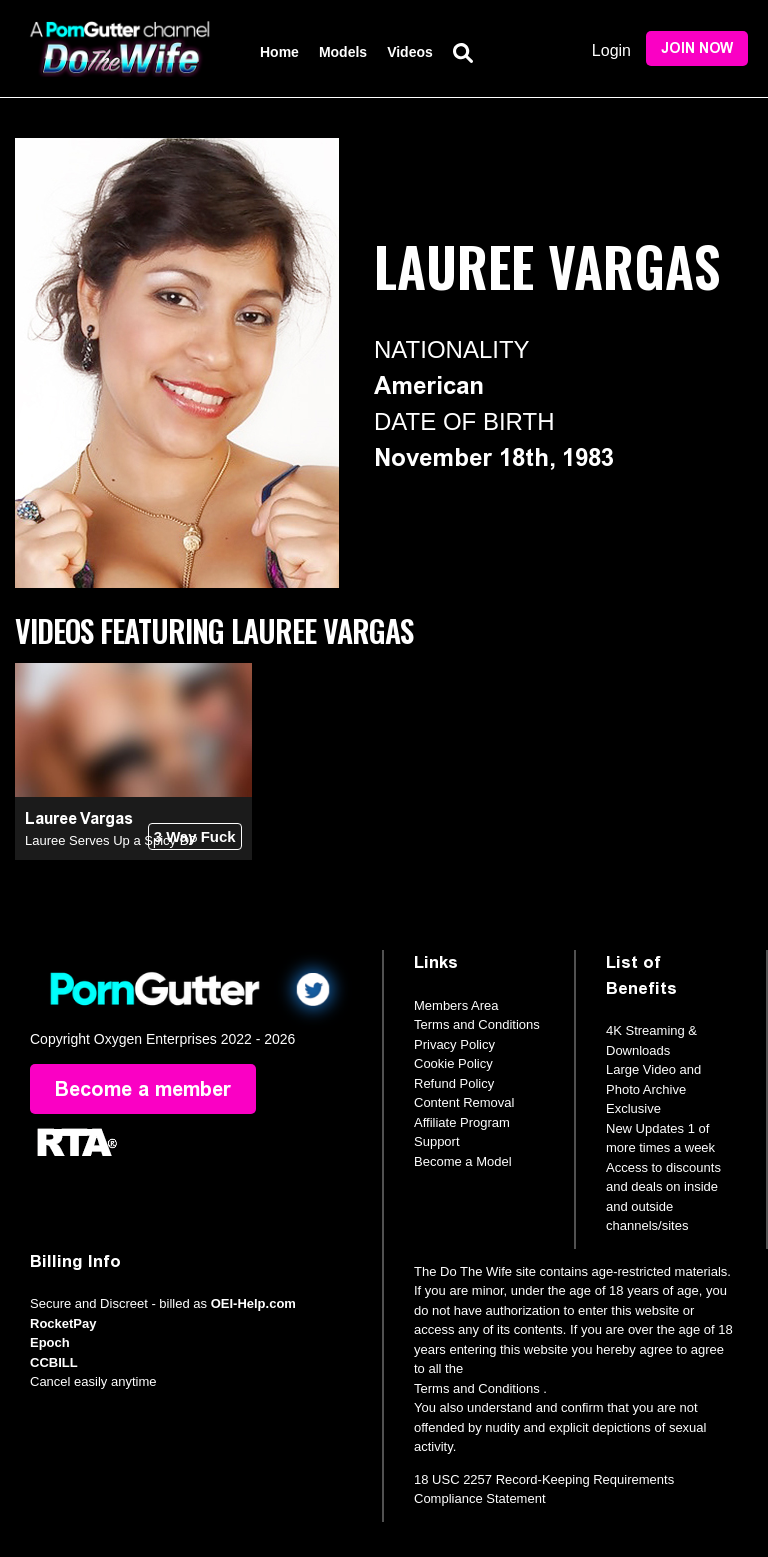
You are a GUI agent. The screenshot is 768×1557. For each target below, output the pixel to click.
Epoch (50, 1342)
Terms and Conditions (477, 1024)
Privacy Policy (454, 1044)
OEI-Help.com (253, 1303)
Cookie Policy (453, 1063)
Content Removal (464, 1102)
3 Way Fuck (195, 836)
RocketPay (63, 1323)
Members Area (456, 1005)
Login (611, 50)
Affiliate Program (462, 1122)
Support (437, 1141)
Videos (410, 52)
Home (279, 52)
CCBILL (54, 1362)
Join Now (697, 48)
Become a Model (463, 1161)
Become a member (143, 1089)
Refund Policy (454, 1083)
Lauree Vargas (79, 818)
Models (343, 52)
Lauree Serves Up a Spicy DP (111, 840)
